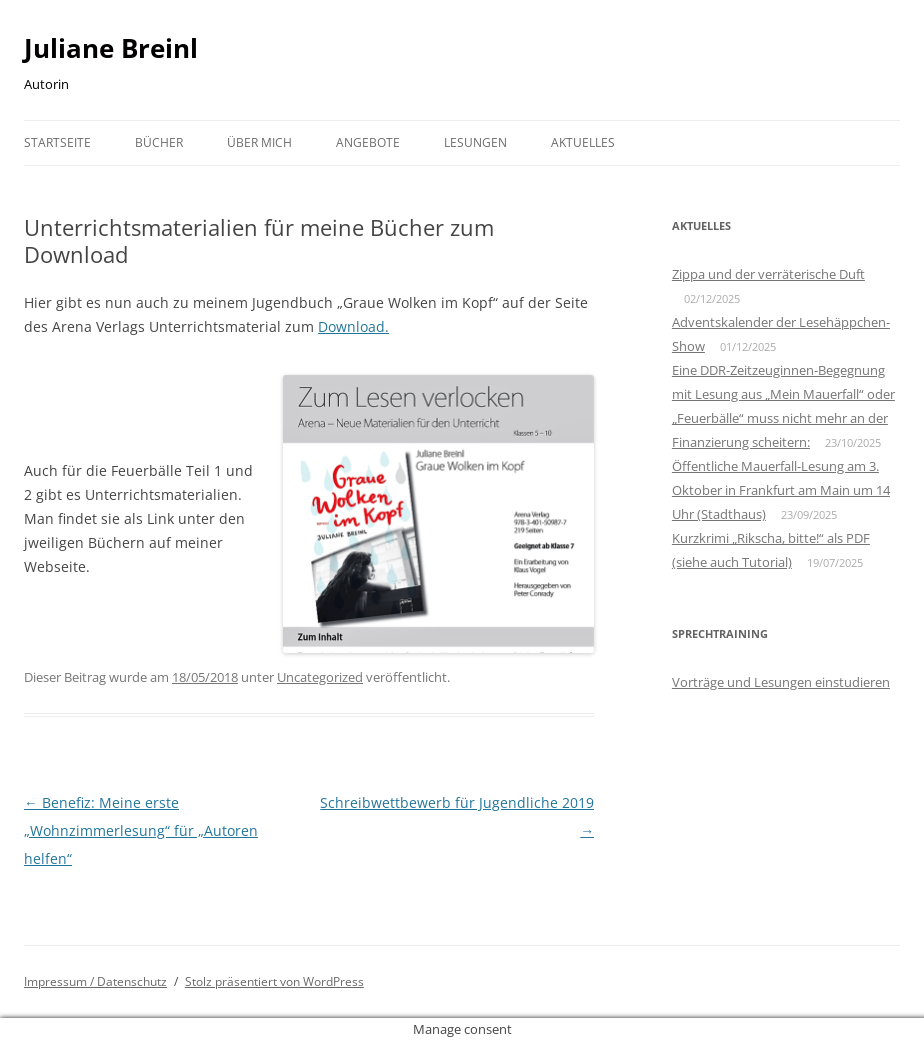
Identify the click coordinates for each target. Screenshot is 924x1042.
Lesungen (475, 142)
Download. (353, 326)
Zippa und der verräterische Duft (768, 274)
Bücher (159, 142)
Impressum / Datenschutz (95, 981)
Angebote (368, 142)
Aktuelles (583, 142)
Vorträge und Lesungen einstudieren (781, 682)
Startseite (57, 142)
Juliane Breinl (111, 48)
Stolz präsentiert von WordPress (274, 981)
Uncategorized (320, 677)
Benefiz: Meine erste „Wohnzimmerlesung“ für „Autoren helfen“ (141, 830)
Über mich (259, 142)
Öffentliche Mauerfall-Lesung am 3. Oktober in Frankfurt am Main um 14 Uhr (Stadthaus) (781, 490)
